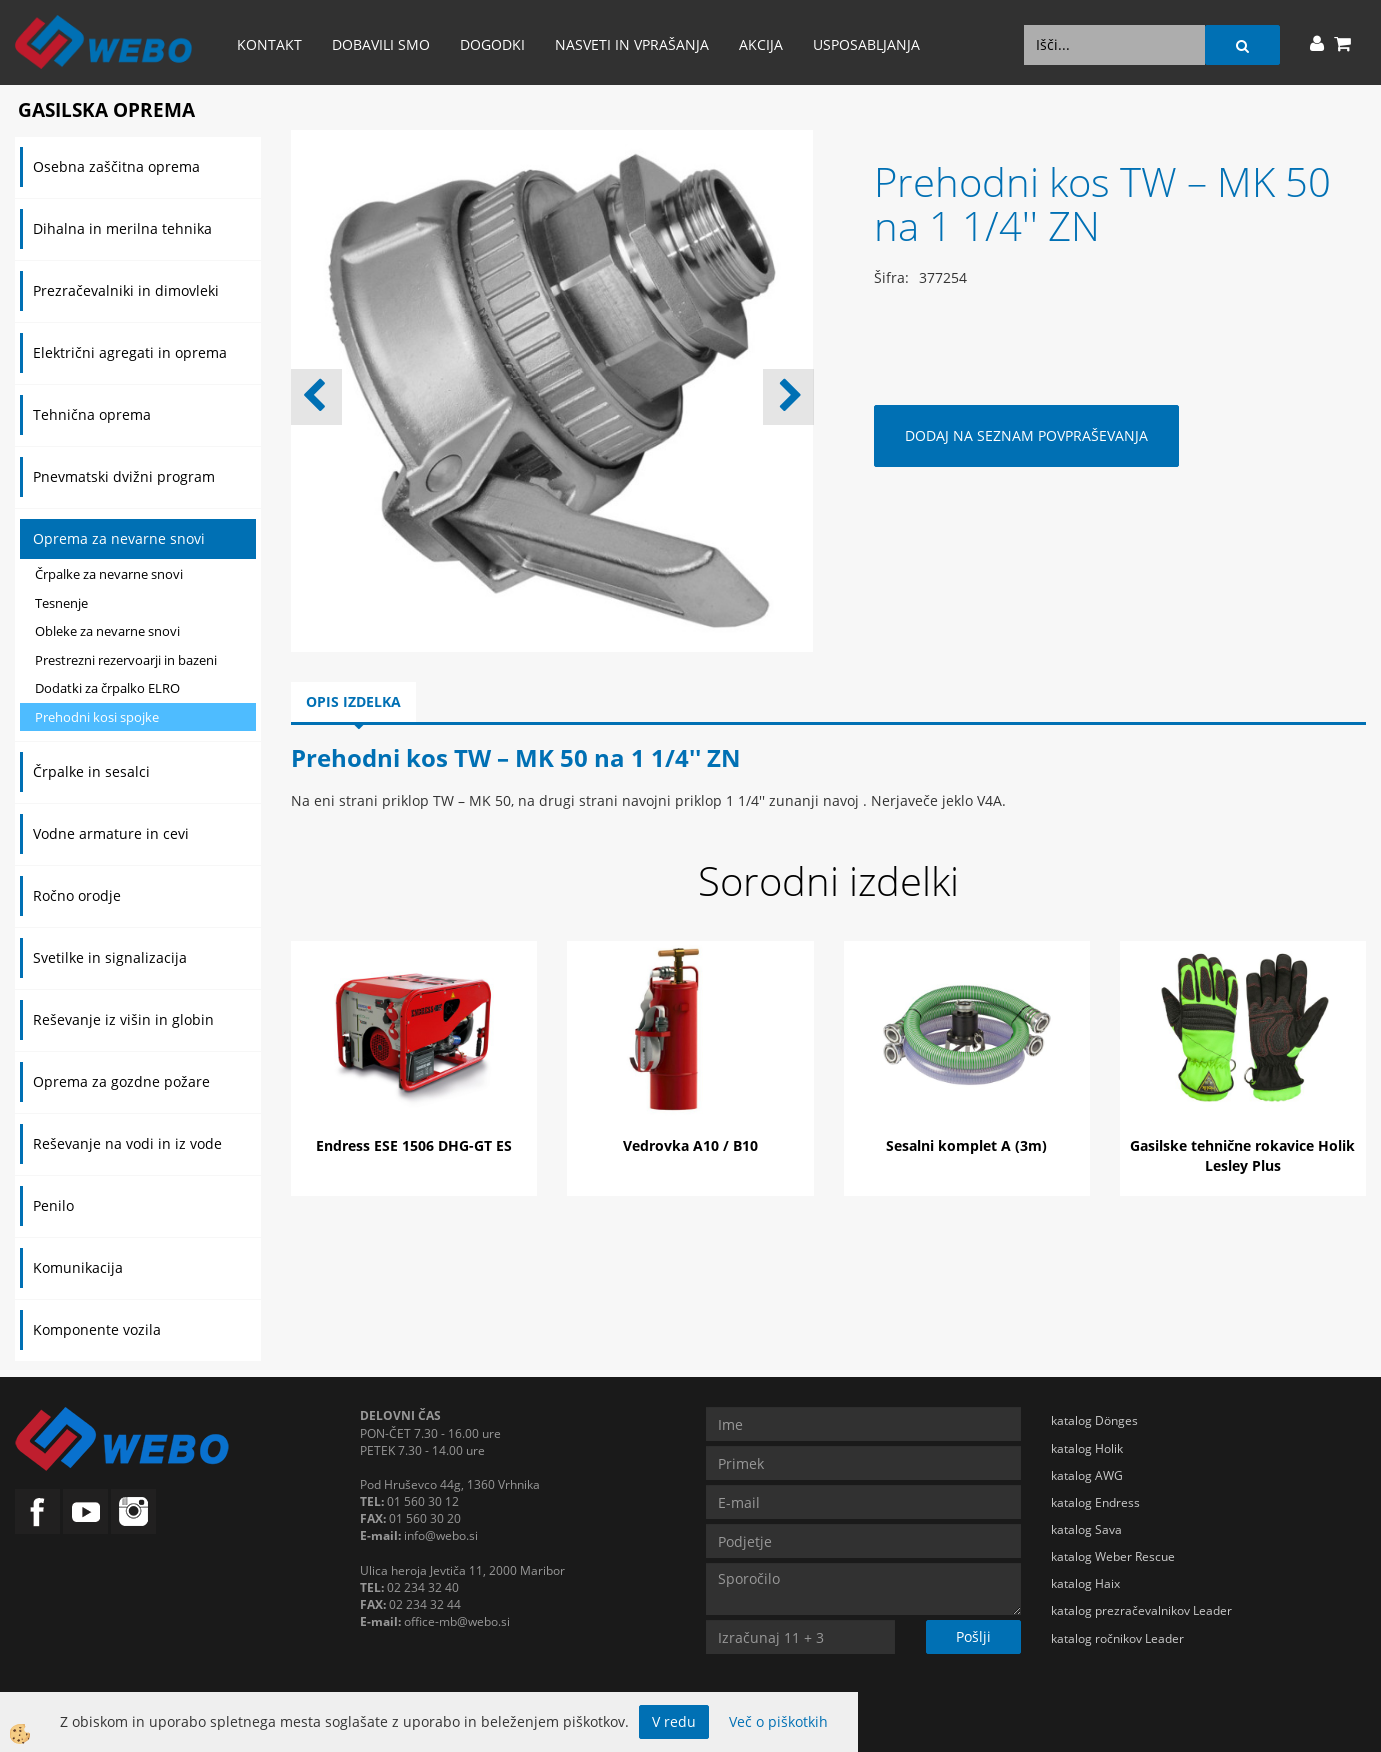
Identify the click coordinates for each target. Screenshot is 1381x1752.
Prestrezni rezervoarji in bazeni (126, 660)
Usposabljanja (866, 44)
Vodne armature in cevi (111, 833)
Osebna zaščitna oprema (116, 166)
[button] (788, 397)
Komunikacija (78, 1267)
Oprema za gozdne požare (121, 1081)
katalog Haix (1085, 1583)
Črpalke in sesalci (91, 771)
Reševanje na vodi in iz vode (127, 1143)
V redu (674, 1721)
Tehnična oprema (92, 414)
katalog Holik (1087, 1448)
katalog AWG (1087, 1475)
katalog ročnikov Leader (1117, 1638)
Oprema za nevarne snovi (119, 538)
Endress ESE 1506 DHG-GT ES (414, 1145)
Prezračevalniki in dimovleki (126, 290)
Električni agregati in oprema (130, 352)
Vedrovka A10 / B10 (690, 1145)
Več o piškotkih (778, 1721)
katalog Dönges (1094, 1420)
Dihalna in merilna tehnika (122, 228)
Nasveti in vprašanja (632, 44)
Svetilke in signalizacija (110, 957)
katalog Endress (1095, 1502)
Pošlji (973, 1636)
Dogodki (492, 44)
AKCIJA (761, 44)
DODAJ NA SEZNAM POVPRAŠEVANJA (1026, 435)
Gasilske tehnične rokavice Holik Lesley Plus (1242, 1155)
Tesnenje (61, 603)
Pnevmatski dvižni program (124, 476)
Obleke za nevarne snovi (107, 631)
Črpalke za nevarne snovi (109, 574)
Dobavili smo (381, 44)
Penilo (53, 1205)
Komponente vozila (97, 1329)
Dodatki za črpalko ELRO (107, 688)
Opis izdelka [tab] (353, 701)
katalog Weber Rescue (1113, 1556)
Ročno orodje (77, 895)
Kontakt (269, 44)
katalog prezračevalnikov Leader (1141, 1610)
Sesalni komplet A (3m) (966, 1145)
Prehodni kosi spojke (97, 717)
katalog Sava (1086, 1529)
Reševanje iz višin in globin (123, 1019)
